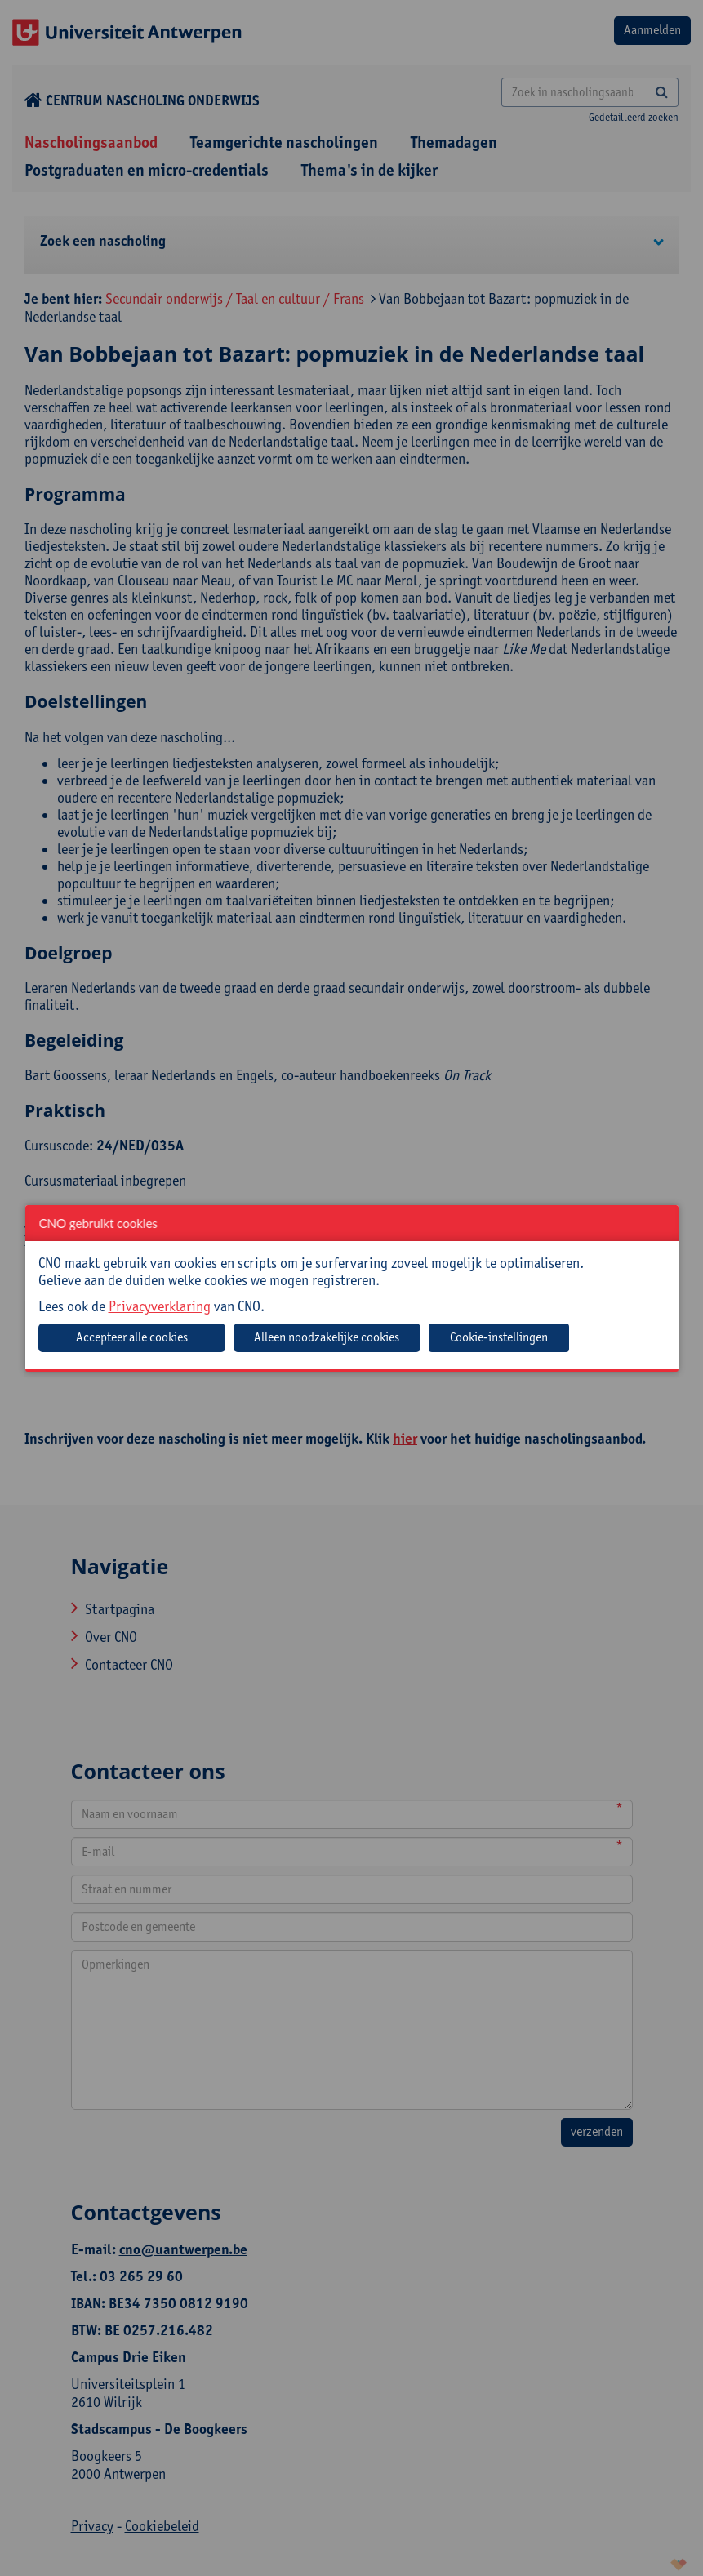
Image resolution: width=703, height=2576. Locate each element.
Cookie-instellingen (499, 1337)
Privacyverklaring (160, 1306)
